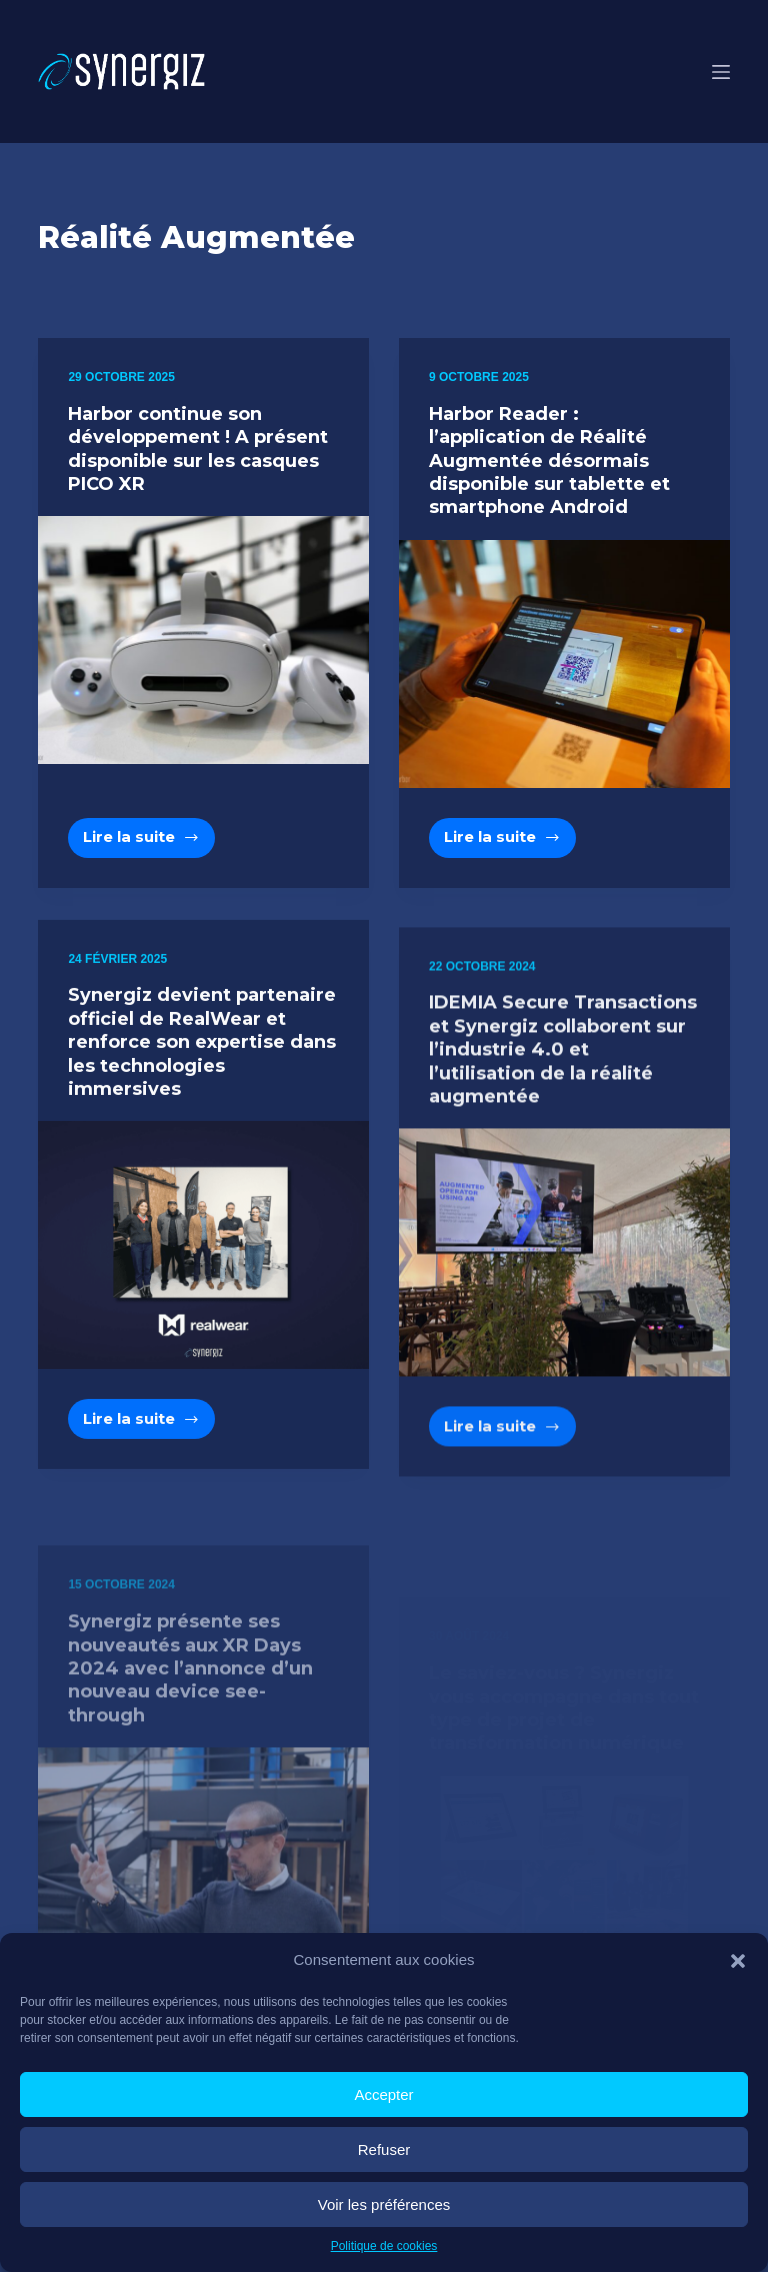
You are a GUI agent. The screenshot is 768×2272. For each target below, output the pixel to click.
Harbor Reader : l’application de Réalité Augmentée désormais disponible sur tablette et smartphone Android (549, 461)
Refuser (384, 2149)
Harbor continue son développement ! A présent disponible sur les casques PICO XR (198, 449)
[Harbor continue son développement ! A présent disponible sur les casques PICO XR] (203, 640)
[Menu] (721, 72)
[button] (738, 1961)
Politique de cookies (384, 2246)
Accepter (383, 2094)
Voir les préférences (384, 2204)
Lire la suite (149, 842)
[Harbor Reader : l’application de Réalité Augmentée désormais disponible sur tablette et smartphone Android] (564, 664)
